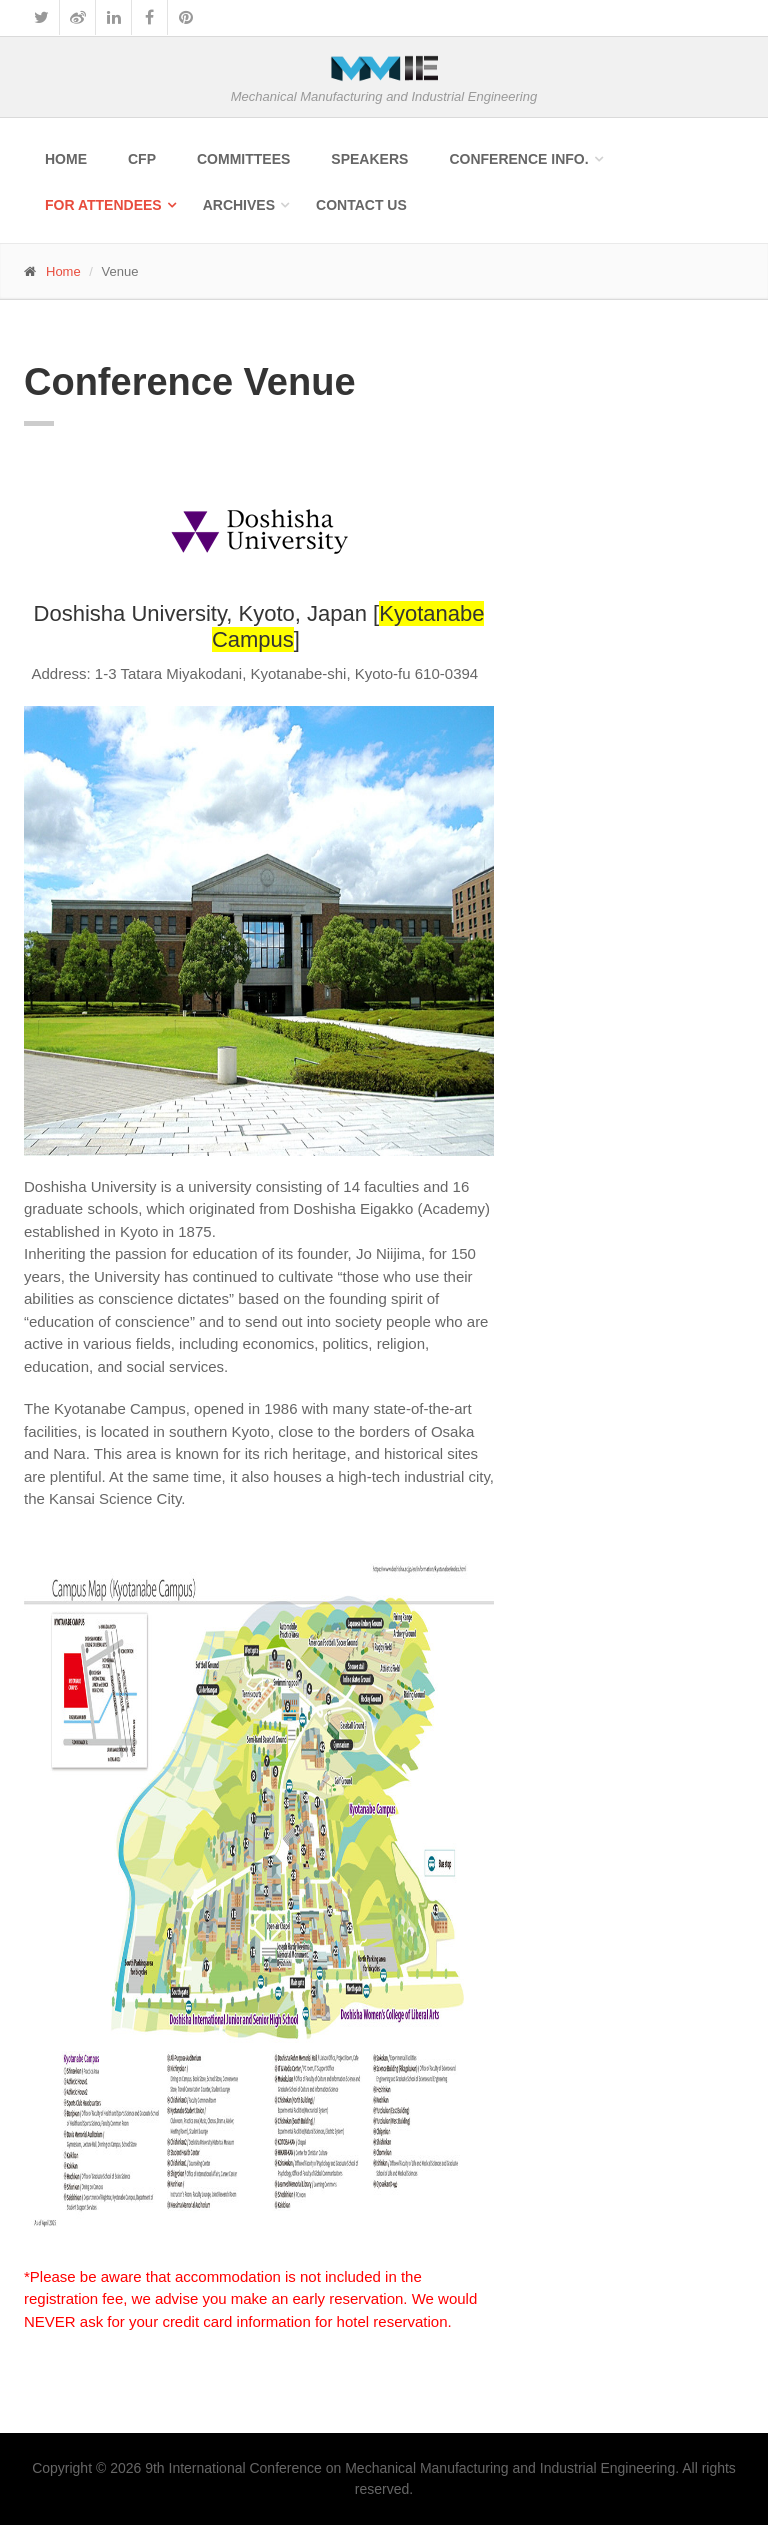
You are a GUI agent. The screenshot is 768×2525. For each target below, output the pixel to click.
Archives (239, 205)
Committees (243, 159)
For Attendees (103, 205)
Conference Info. (518, 159)
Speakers (369, 159)
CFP (142, 159)
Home (66, 159)
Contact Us (361, 205)
